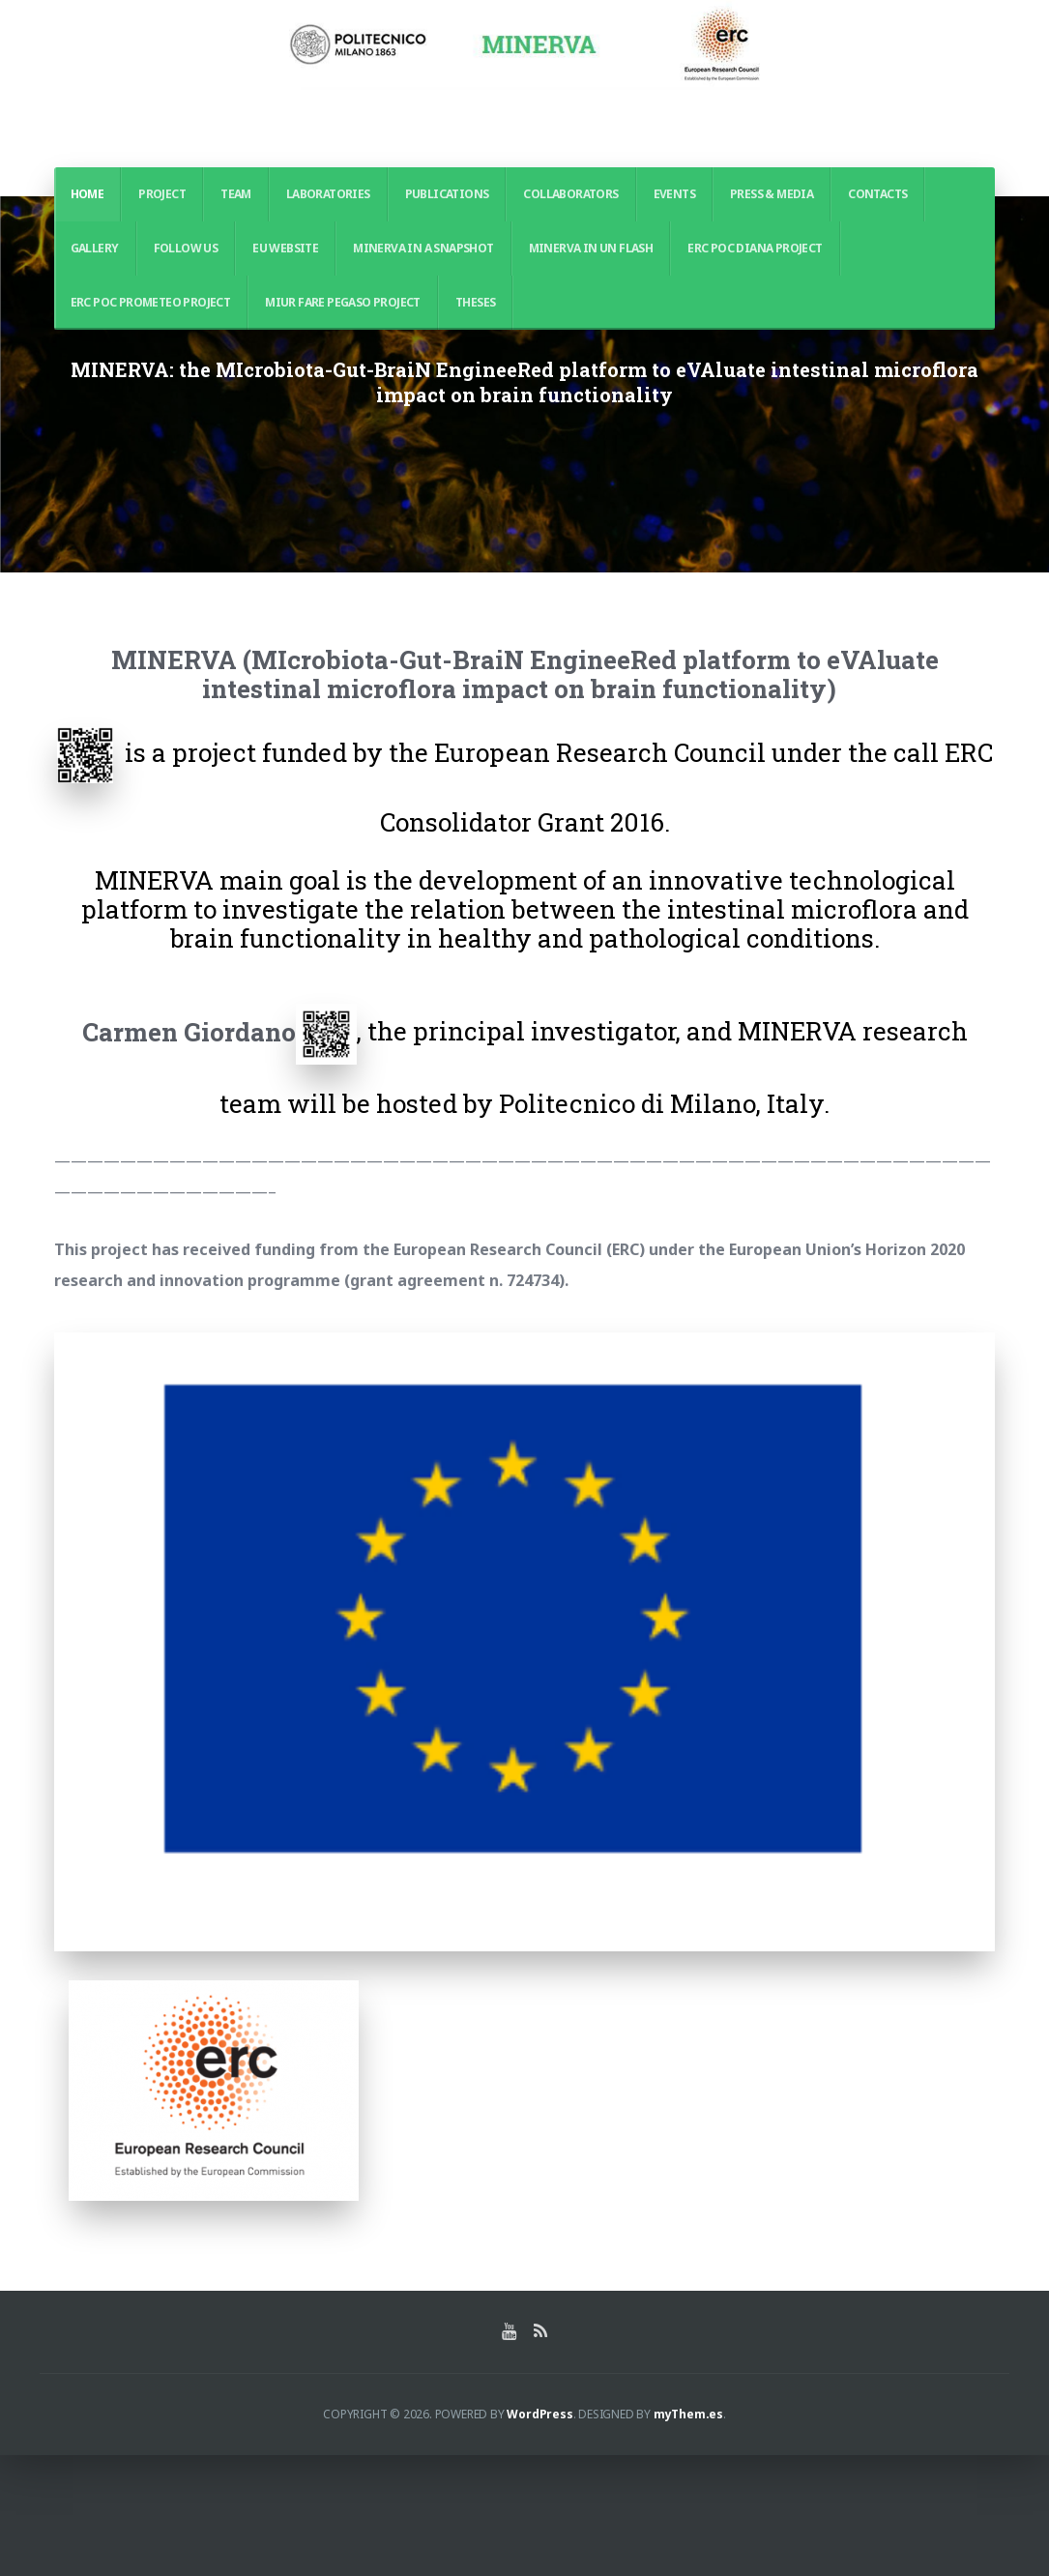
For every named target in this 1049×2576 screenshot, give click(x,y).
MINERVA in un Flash (591, 248)
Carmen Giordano (189, 1152)
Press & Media (771, 194)
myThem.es (688, 2535)
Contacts (877, 194)
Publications (447, 194)
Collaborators (570, 194)
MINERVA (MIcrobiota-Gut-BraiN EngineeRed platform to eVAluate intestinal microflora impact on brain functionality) (525, 796)
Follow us (186, 248)
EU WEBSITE (285, 248)
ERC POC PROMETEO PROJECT (151, 302)
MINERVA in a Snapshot (423, 248)
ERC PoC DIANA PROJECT (754, 248)
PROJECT (162, 194)
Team (235, 194)
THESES (475, 302)
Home (87, 194)
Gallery (95, 248)
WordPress (539, 2535)
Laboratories (328, 194)
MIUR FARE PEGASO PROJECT (343, 302)
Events (674, 194)
